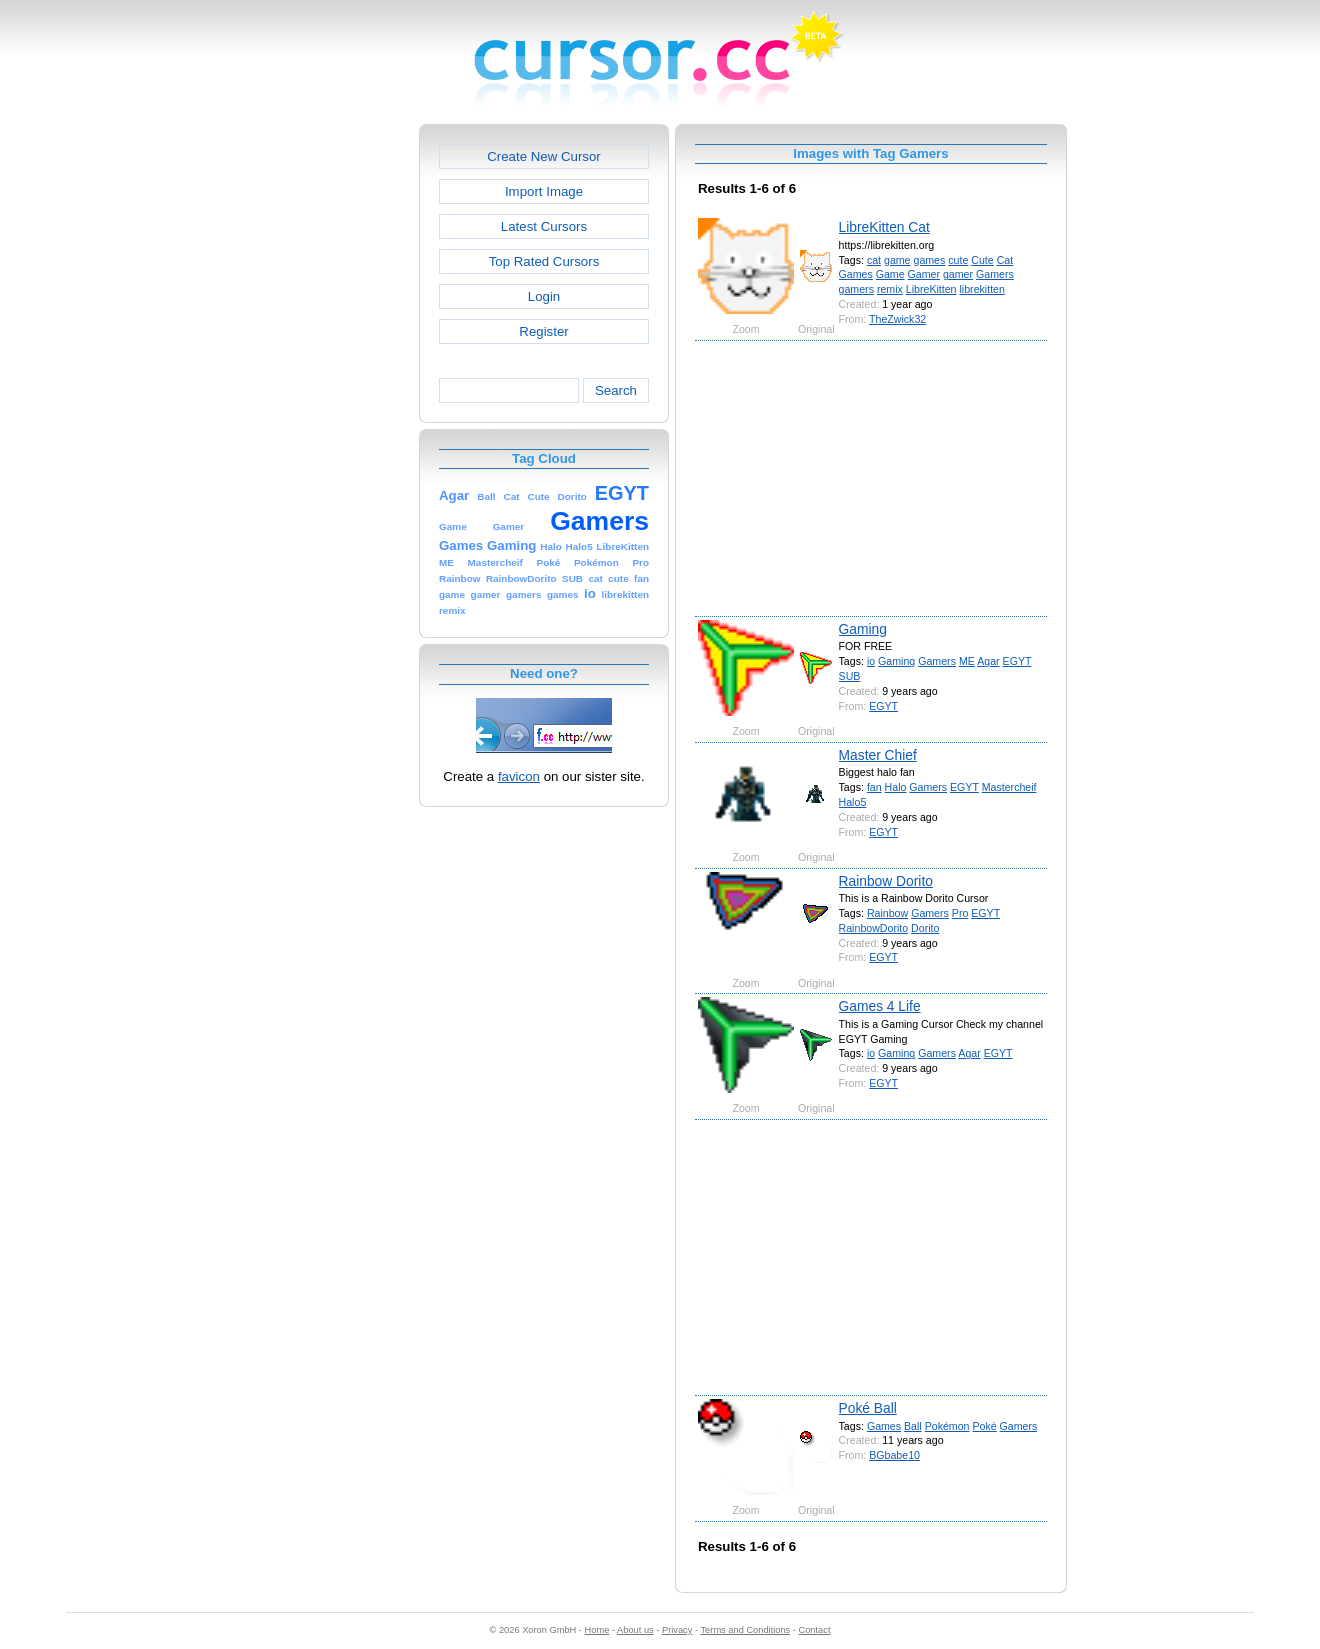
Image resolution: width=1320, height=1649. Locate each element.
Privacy (677, 1630)
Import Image (544, 191)
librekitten (981, 289)
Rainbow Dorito (886, 881)
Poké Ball (868, 1408)
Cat (1005, 260)
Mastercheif (1009, 787)
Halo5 (853, 802)
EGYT (1017, 661)
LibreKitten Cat (884, 227)
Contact (815, 1630)
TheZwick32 (897, 319)
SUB (850, 676)
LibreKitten (931, 289)
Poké (984, 1426)
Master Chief (878, 755)
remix (890, 289)
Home (597, 1630)
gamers (856, 289)
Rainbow (887, 913)
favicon (519, 776)
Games (856, 274)
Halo (896, 787)
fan (874, 787)
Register (543, 331)
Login (544, 296)
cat (874, 260)
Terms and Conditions (745, 1630)
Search (616, 390)
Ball (913, 1426)
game (897, 260)
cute (958, 260)
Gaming (863, 629)
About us (635, 1630)
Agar (988, 661)
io (871, 661)
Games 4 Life (880, 1006)
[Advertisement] (333, 424)
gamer (958, 274)
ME (967, 661)
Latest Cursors (544, 226)
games (929, 260)
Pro (960, 913)
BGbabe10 (894, 1455)
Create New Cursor (544, 156)
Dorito (925, 928)
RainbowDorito (874, 928)
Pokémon (947, 1426)
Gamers (995, 274)
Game (890, 274)
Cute (982, 260)
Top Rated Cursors (544, 261)
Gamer (924, 274)
